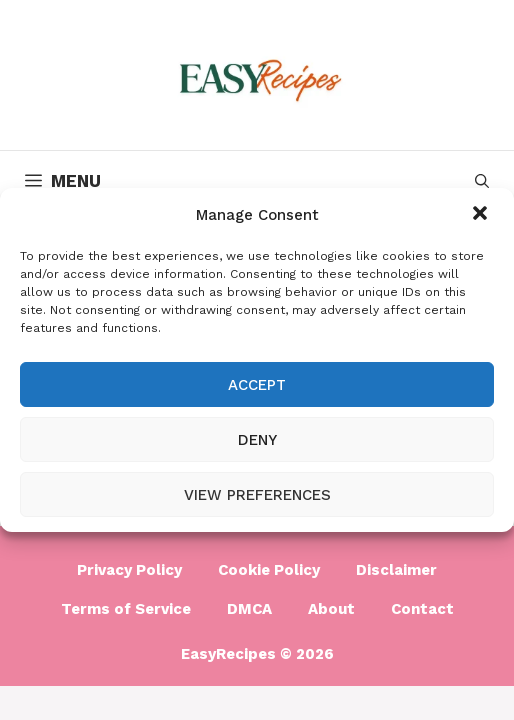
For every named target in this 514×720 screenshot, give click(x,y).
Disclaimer (396, 570)
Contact (422, 609)
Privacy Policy (129, 570)
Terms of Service (126, 609)
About (331, 609)
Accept (257, 385)
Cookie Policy (269, 570)
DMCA (249, 609)
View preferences (257, 495)
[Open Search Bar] (482, 181)
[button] (482, 215)
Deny (257, 440)
